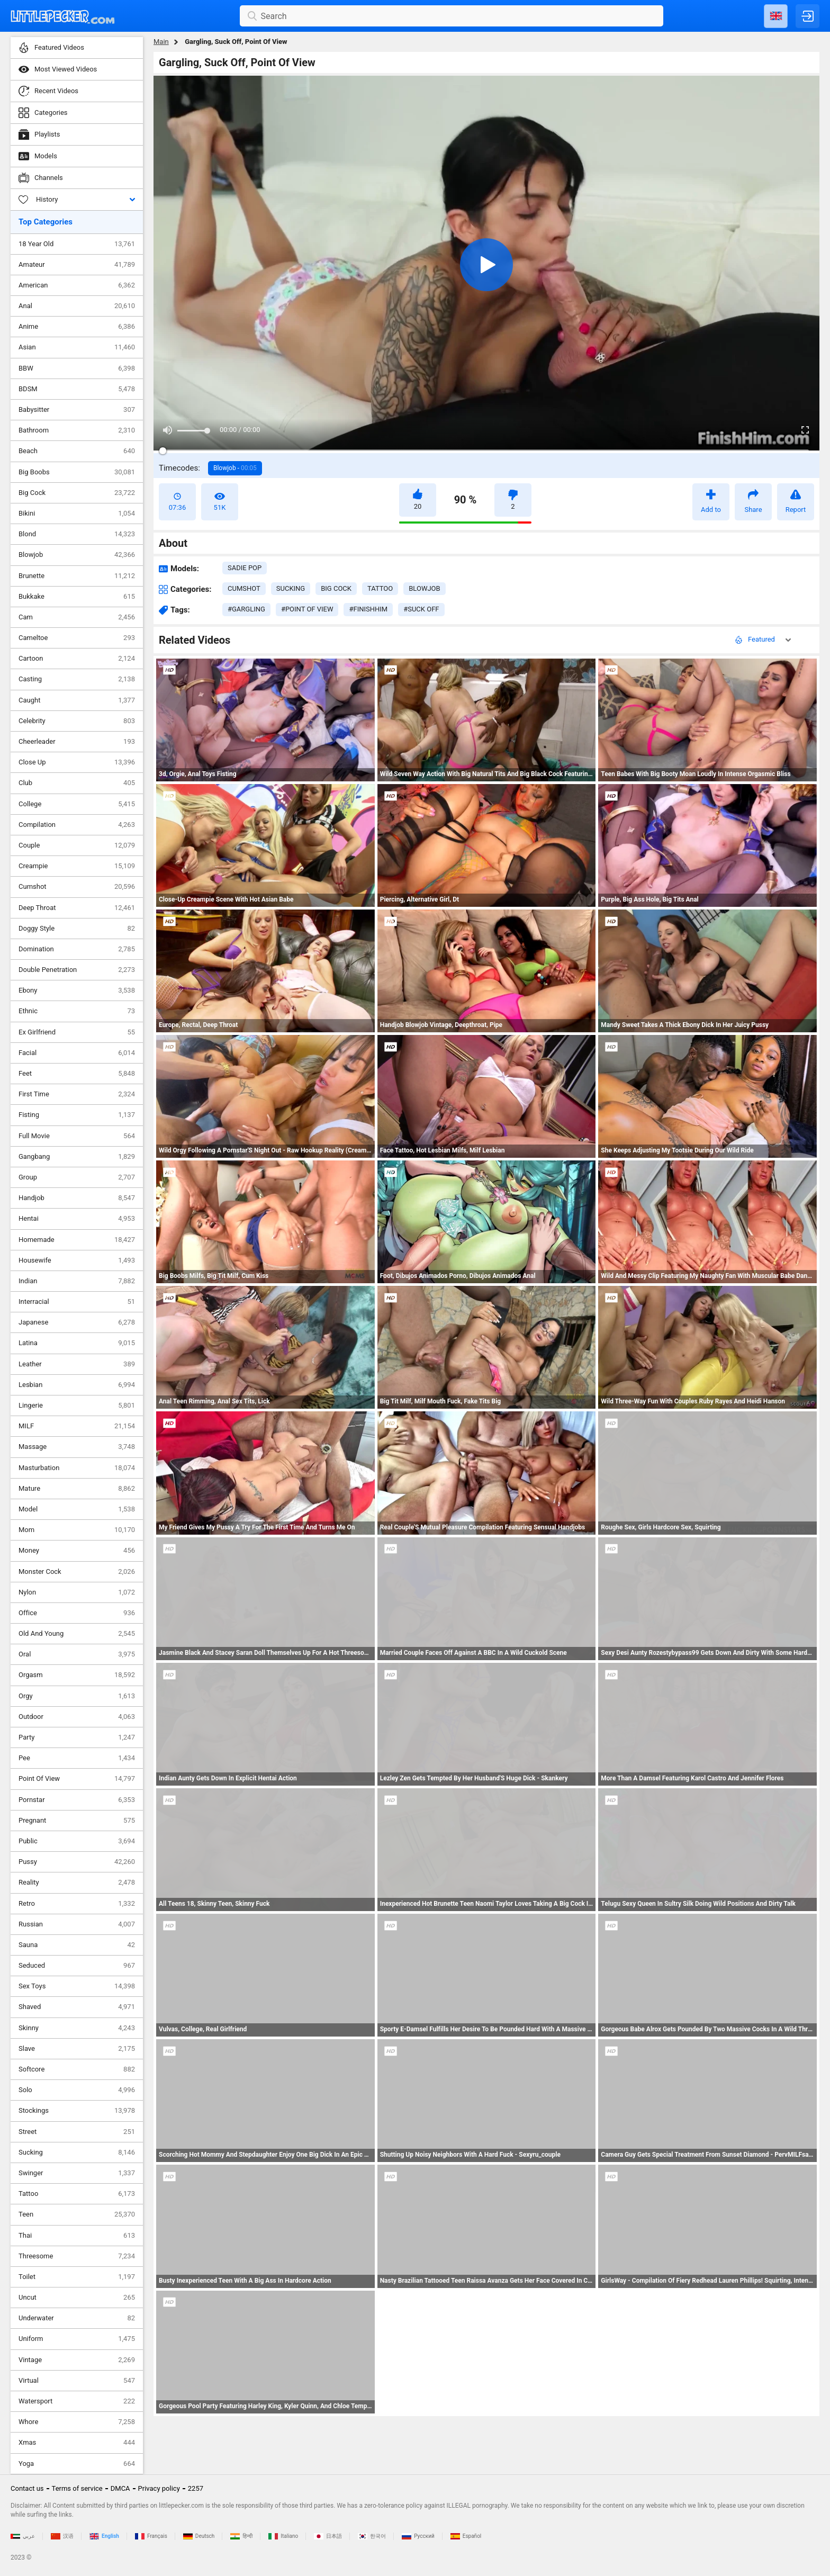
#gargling (246, 609)
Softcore (77, 2069)
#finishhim (368, 609)
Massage (77, 1447)
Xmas (77, 2442)
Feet (77, 1073)
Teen (77, 2214)
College (77, 804)
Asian (77, 347)
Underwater (77, 2318)
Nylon (77, 1592)
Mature (77, 1488)
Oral (77, 1654)
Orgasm (77, 1675)
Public (77, 1841)
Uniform (77, 2339)
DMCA (120, 2488)
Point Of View (77, 1779)
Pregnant (77, 1820)
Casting (77, 679)
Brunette (77, 576)
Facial (77, 1053)
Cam (77, 617)
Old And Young (77, 1633)
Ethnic (77, 1011)
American (77, 285)
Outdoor (77, 1717)
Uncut (77, 2297)
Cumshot (77, 886)
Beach (77, 451)
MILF (77, 1426)
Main (161, 42)
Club (77, 783)
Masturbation (77, 1468)
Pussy (77, 1862)
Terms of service (77, 2488)
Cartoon (77, 658)
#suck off (421, 609)
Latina (77, 1343)
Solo (77, 2090)
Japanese (77, 1322)
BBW (77, 368)
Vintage (77, 2360)
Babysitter (77, 410)
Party (77, 1737)
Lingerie (77, 1405)
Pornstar (77, 1800)
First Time (77, 1094)
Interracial (77, 1302)
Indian (77, 1281)
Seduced (77, 1965)
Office (77, 1613)
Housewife (77, 1260)
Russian (77, 1924)
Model (77, 1509)
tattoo (380, 588)
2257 (195, 2488)
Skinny (77, 2028)
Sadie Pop (244, 568)
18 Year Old (77, 244)
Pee (77, 1758)
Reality (77, 1882)
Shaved (77, 2007)
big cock (336, 588)
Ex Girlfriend (77, 1032)
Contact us (27, 2488)
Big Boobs (77, 472)
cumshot (244, 588)
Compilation (77, 825)
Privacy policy (159, 2488)
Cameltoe (77, 638)
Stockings (77, 2110)
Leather (77, 1364)
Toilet (77, 2277)
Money (77, 1550)
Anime (77, 326)
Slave (77, 2048)
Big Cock (77, 493)
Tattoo (77, 2194)
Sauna (77, 1945)
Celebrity (77, 721)
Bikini (77, 513)
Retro (77, 1903)
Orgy (77, 1696)
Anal (77, 306)
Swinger (77, 2173)
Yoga (77, 2464)
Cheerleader (77, 741)
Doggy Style (77, 928)
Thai (77, 2235)
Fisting (77, 1115)
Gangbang (77, 1156)
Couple (77, 845)
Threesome (77, 2256)
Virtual (77, 2380)
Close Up (77, 762)
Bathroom (77, 430)
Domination (77, 949)
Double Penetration (77, 970)
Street (77, 2132)
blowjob (424, 588)
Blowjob (77, 555)
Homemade (77, 1240)
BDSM (77, 389)
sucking (290, 588)
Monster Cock (77, 1572)
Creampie (77, 866)
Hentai (77, 1218)
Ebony (77, 990)
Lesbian (77, 1385)
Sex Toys (77, 1986)
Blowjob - (235, 468)
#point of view (307, 609)
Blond (77, 534)
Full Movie (77, 1136)
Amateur (77, 264)
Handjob (77, 1198)
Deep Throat (77, 908)
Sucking (77, 2152)
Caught (77, 700)
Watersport (77, 2401)
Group (77, 1177)
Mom (77, 1530)
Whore (77, 2422)
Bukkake (77, 596)
